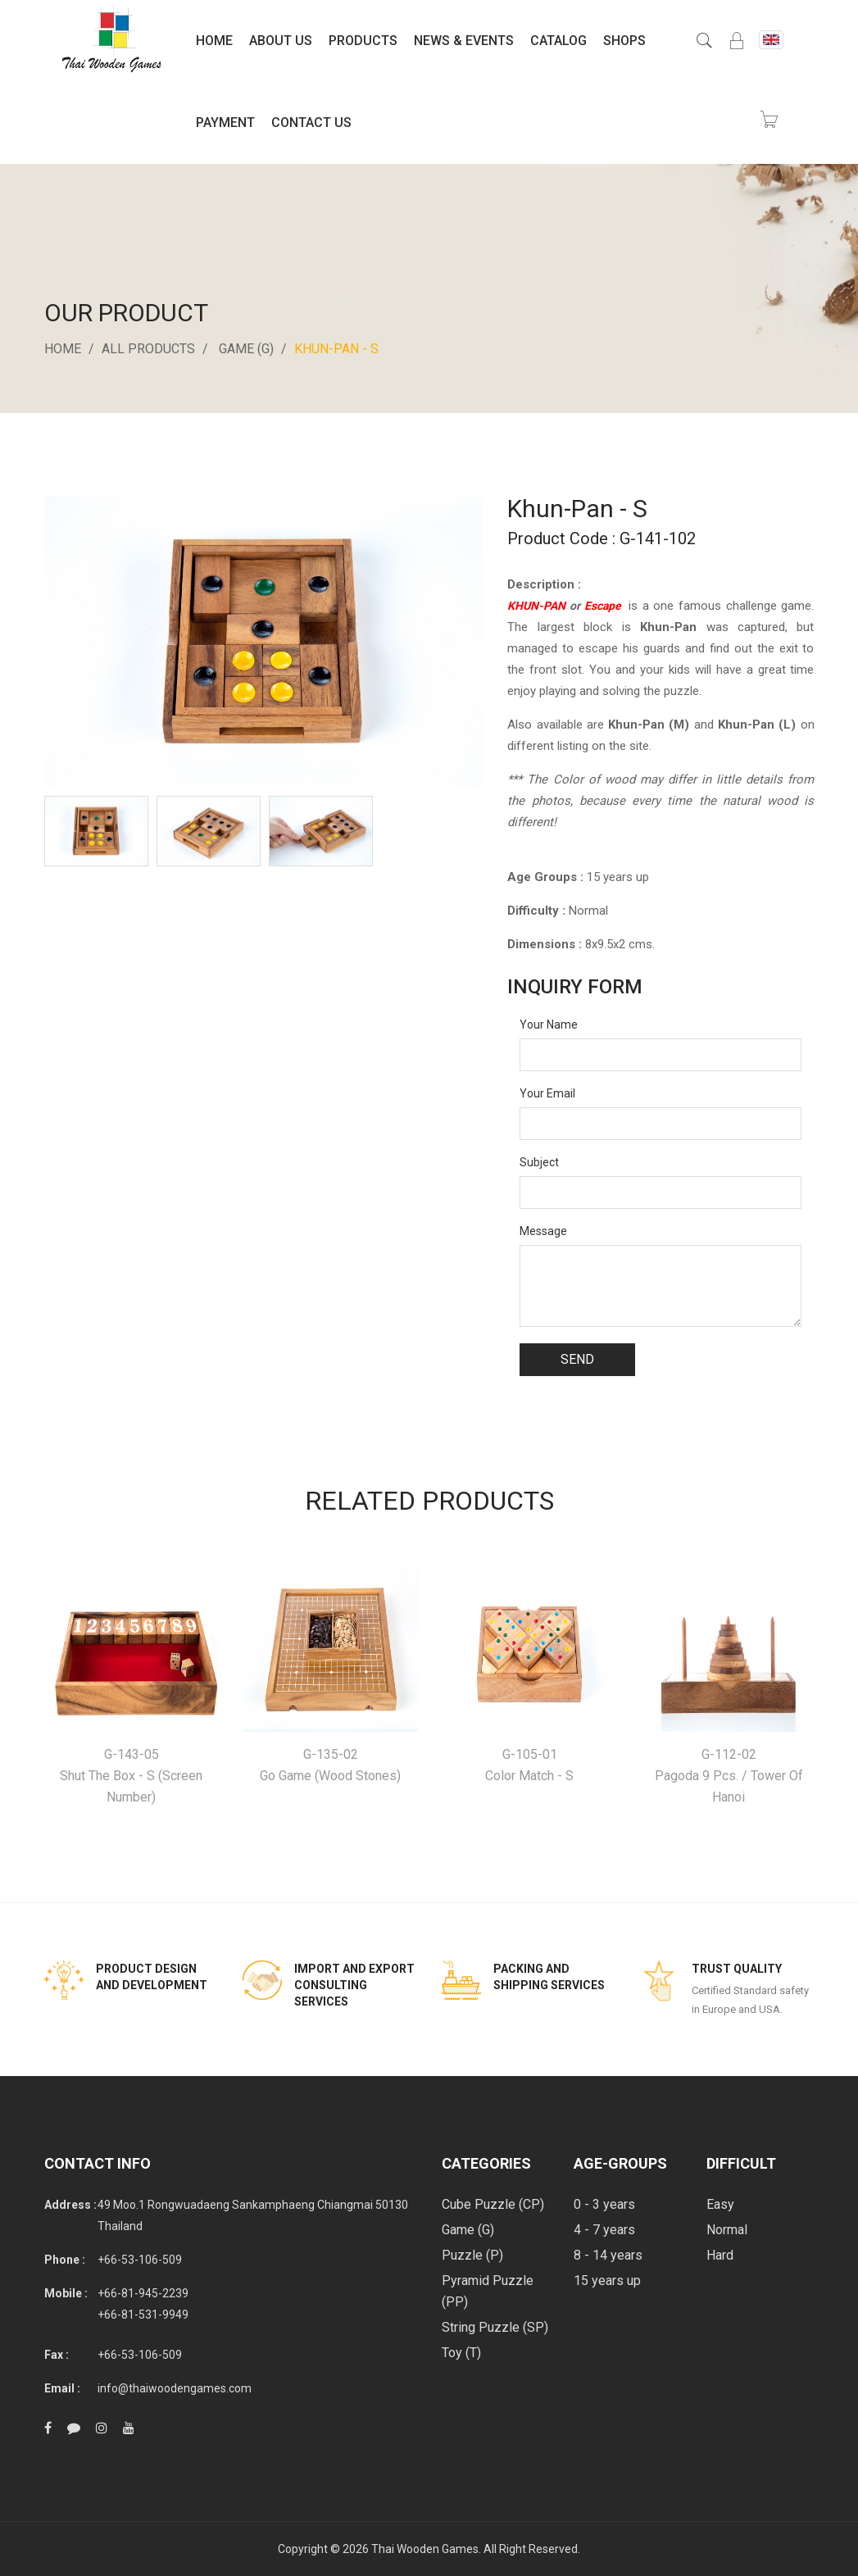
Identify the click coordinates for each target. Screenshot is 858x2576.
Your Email (547, 1093)
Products (363, 40)
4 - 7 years (604, 2230)
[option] (96, 830)
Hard (719, 2255)
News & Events (464, 40)
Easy (720, 2204)
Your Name (549, 1024)
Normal (726, 2230)
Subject (539, 1162)
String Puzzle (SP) (495, 2327)
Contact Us (311, 122)
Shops (624, 40)
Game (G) (246, 349)
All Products (148, 349)
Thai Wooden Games (425, 2549)
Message (543, 1231)
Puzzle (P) (472, 2255)
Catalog (558, 40)
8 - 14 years (608, 2255)
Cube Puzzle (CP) (493, 2204)
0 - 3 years (604, 2204)
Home (214, 40)
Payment (225, 122)
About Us (280, 40)
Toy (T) (461, 2352)
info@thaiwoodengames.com (175, 2388)
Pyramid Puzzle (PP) (487, 2291)
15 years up (607, 2280)
